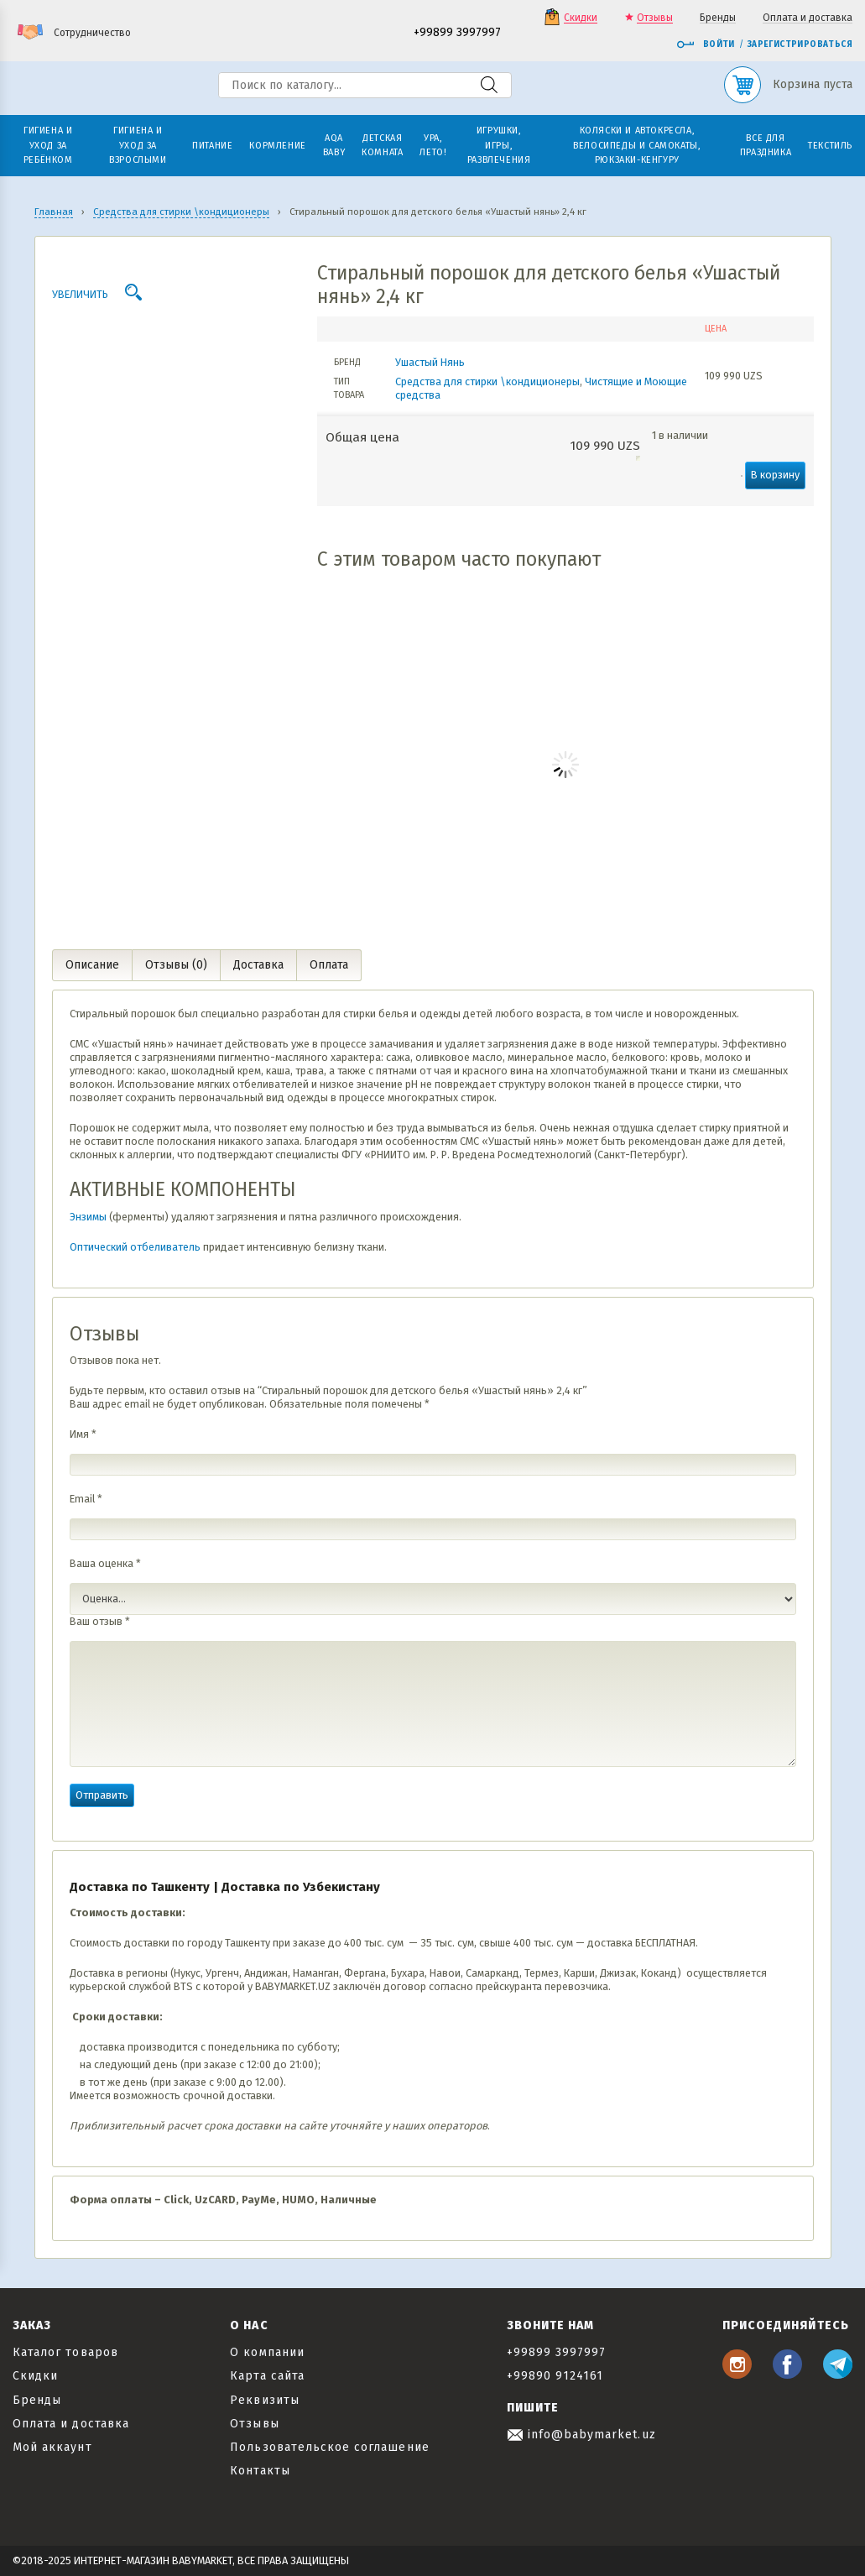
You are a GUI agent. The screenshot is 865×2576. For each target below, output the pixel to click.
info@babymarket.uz (581, 2434)
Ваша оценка (105, 1563)
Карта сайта (267, 2376)
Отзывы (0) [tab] (176, 965)
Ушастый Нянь (430, 362)
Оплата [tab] (329, 965)
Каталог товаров (65, 2352)
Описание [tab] (92, 965)
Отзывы (655, 18)
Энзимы (88, 1216)
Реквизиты (264, 2400)
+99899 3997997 (457, 33)
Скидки (580, 18)
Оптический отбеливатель (135, 1247)
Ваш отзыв (100, 1621)
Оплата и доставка (807, 18)
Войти (705, 44)
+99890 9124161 (555, 2376)
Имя (83, 1434)
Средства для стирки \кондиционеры (487, 381)
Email (86, 1498)
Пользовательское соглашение (329, 2447)
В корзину (775, 474)
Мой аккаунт (52, 2447)
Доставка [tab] (258, 965)
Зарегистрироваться (800, 44)
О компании (267, 2352)
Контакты (259, 2471)
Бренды (718, 18)
